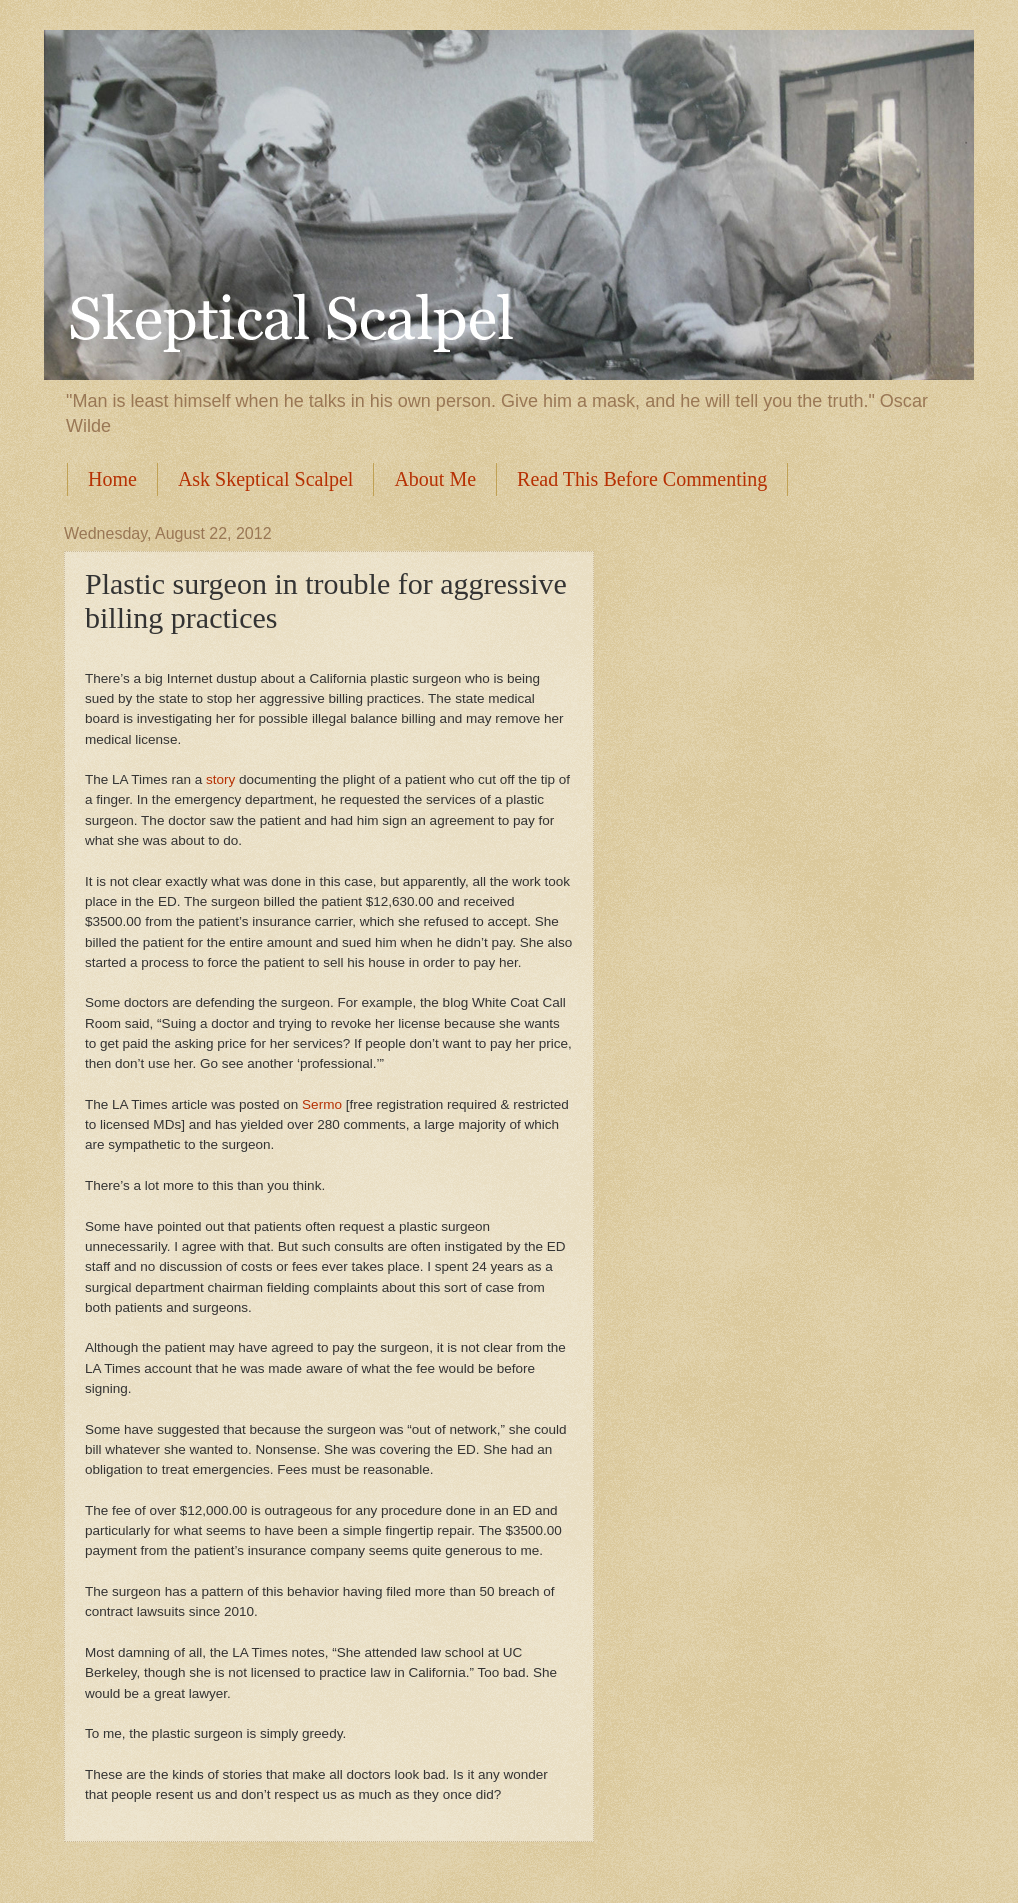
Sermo (322, 1104)
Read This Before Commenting (642, 479)
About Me (435, 479)
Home (112, 479)
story (220, 779)
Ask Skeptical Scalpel (266, 479)
